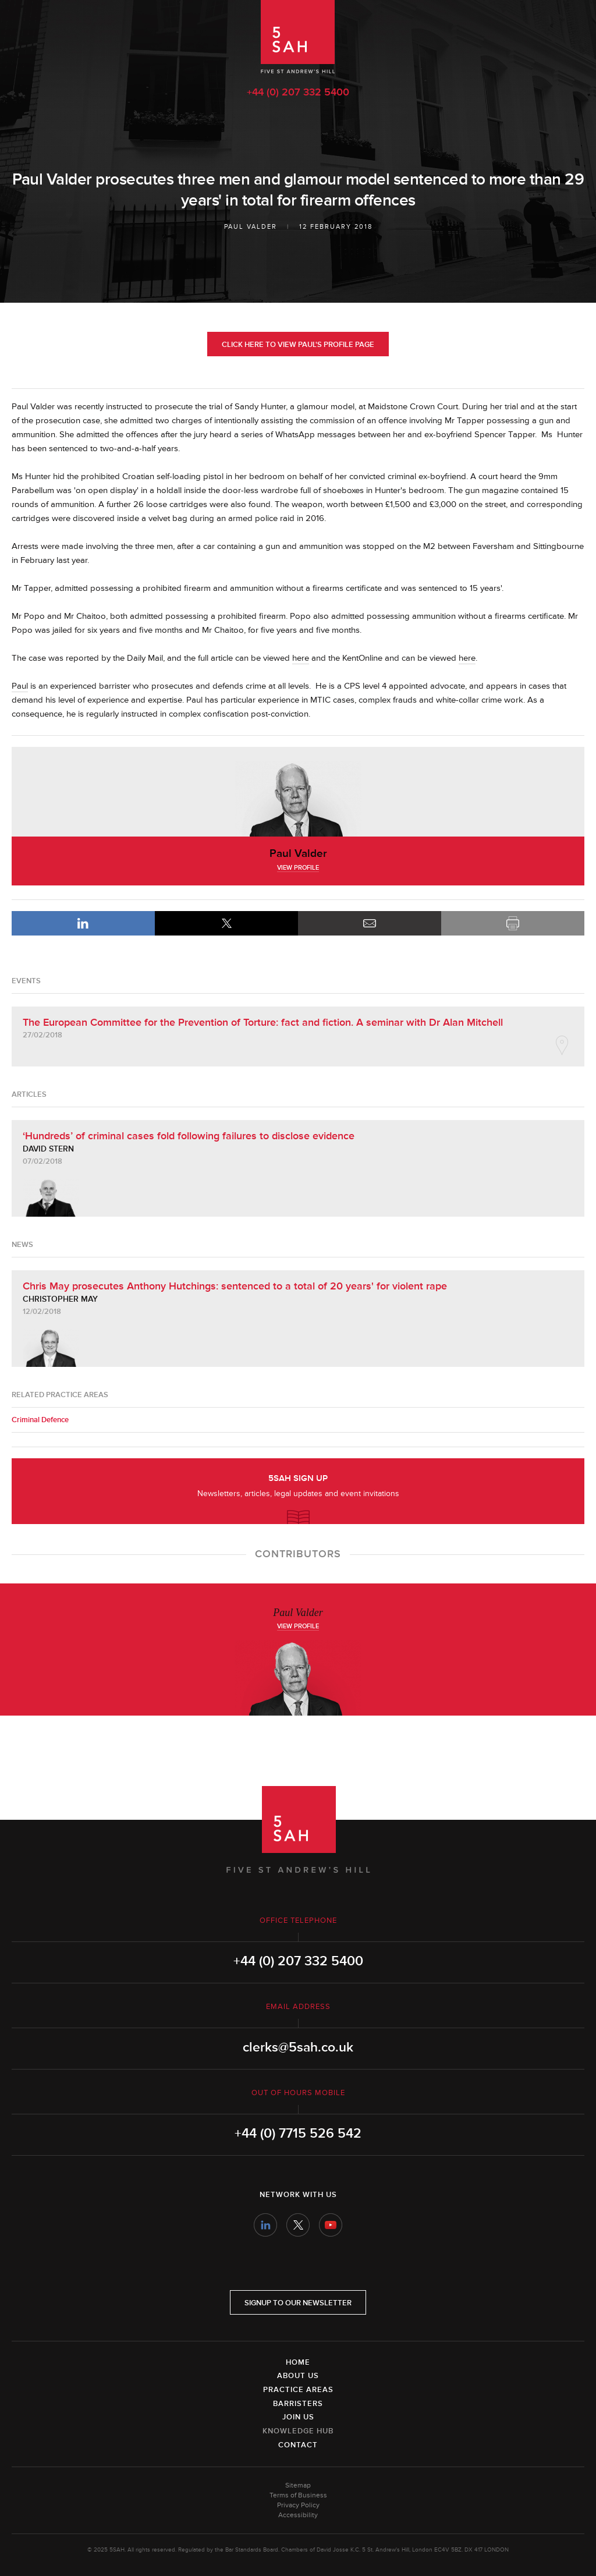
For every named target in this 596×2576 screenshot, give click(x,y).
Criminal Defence (40, 1420)
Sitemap (298, 2485)
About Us (298, 2375)
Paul (20, 686)
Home (298, 2362)
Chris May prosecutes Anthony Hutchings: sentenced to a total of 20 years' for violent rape (235, 1286)
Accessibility (298, 2515)
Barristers (298, 2403)
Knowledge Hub (298, 2431)
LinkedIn (83, 923)
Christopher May (60, 1299)
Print (512, 923)
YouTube (330, 2225)
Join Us (298, 2417)
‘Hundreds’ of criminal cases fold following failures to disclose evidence (188, 1135)
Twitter (298, 2225)
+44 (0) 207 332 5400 (298, 92)
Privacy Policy (298, 2505)
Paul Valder (250, 227)
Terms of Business (298, 2495)
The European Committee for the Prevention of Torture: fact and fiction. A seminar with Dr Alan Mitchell (263, 1022)
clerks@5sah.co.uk (298, 2047)
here (300, 658)
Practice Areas (298, 2389)
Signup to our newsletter (298, 2303)
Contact (298, 2445)
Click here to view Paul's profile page (298, 344)
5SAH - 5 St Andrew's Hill (298, 36)
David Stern (48, 1149)
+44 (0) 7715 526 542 (298, 2133)
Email (369, 923)
